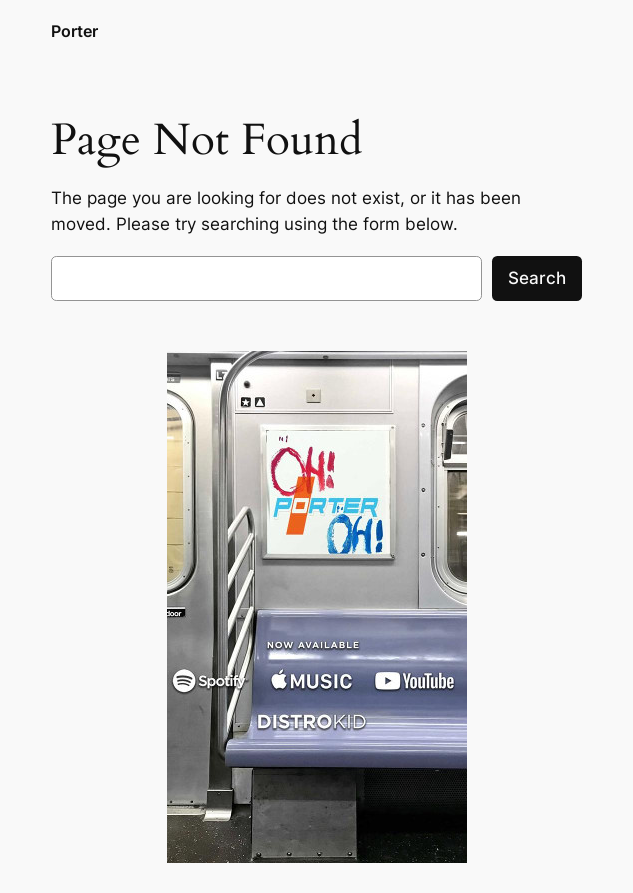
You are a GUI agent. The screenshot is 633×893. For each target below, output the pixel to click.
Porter (74, 31)
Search (537, 278)
